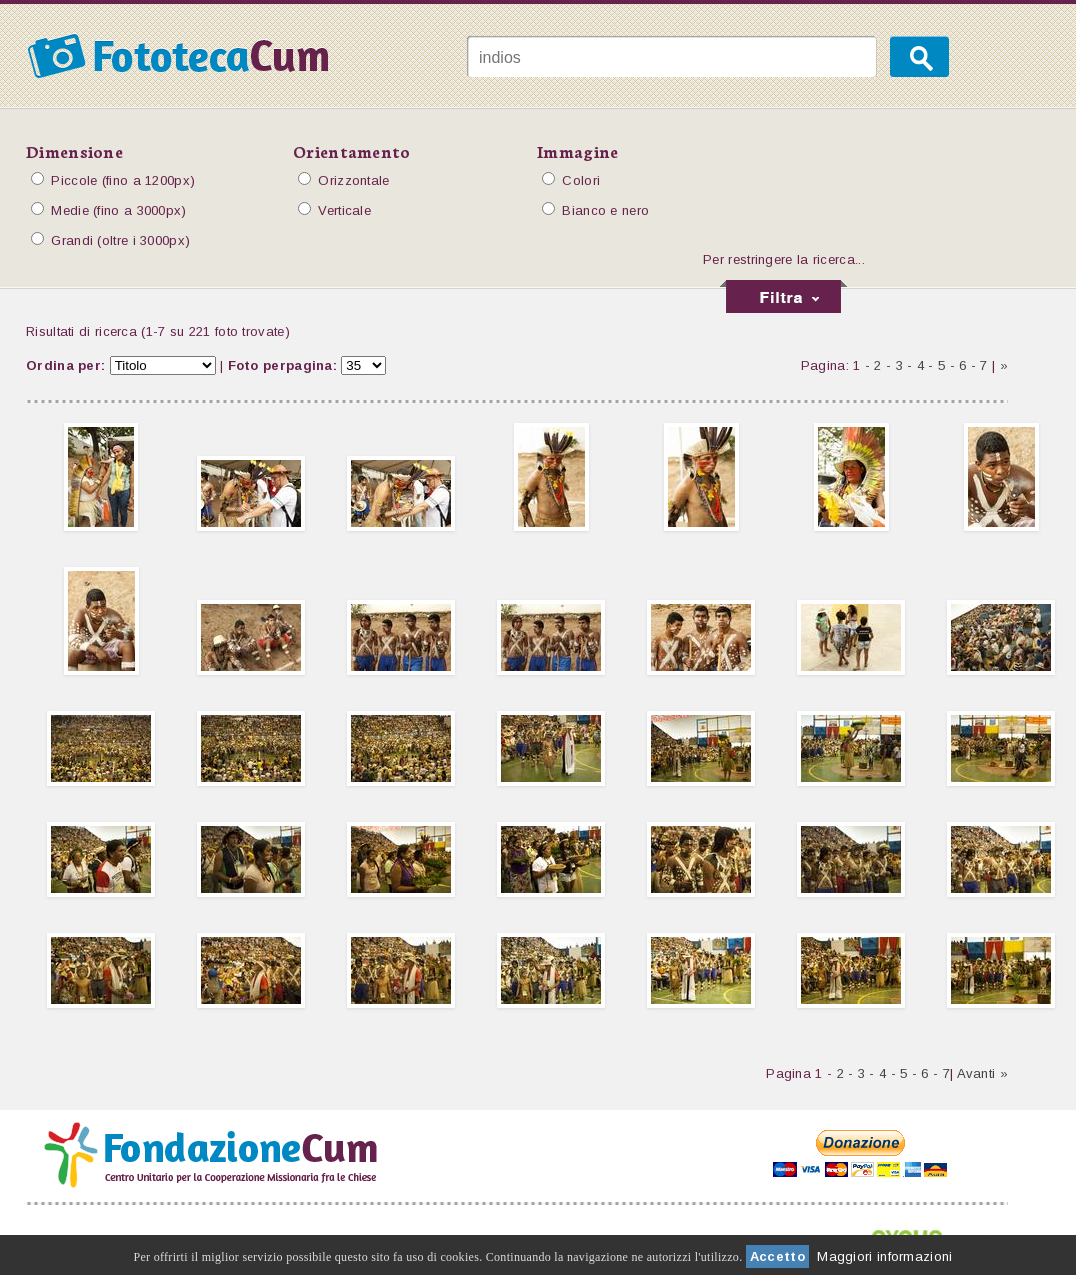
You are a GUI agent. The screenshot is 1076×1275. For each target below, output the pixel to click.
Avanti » (982, 1073)
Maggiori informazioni (884, 1256)
